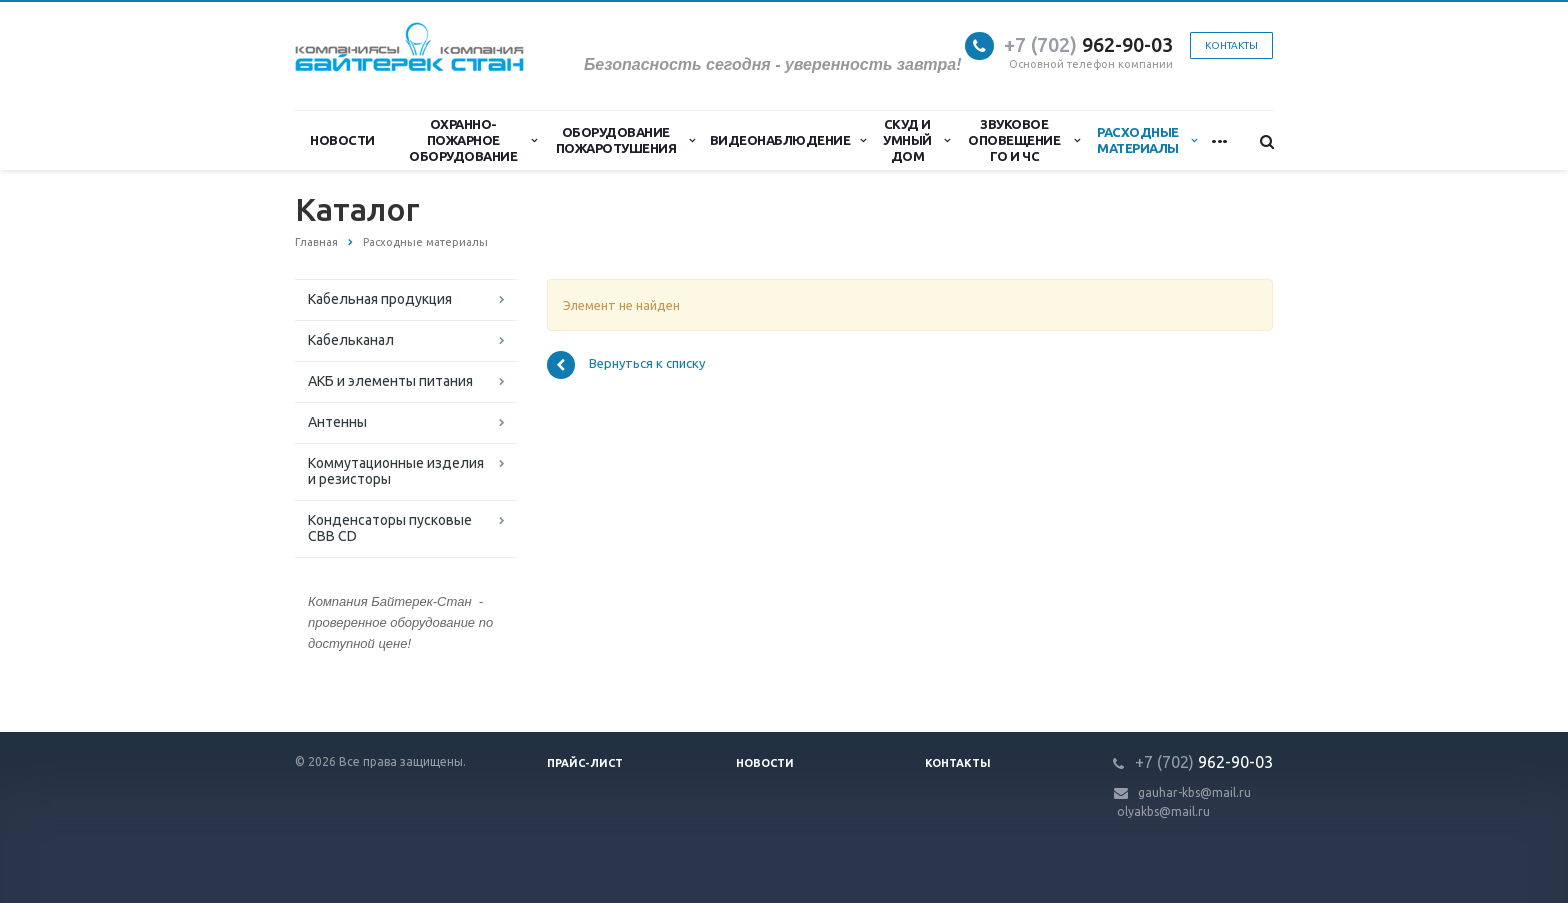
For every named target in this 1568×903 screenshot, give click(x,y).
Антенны (337, 422)
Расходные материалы (1146, 140)
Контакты (1231, 45)
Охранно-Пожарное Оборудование (473, 140)
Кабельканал (351, 340)
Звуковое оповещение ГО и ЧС (1023, 140)
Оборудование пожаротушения (625, 140)
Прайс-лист (585, 763)
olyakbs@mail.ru (1163, 811)
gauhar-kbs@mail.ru (1194, 792)
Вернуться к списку (626, 365)
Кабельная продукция (380, 299)
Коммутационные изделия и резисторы (396, 471)
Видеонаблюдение (788, 140)
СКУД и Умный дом (916, 140)
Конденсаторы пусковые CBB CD (390, 528)
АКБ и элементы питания (390, 381)
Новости (342, 140)
